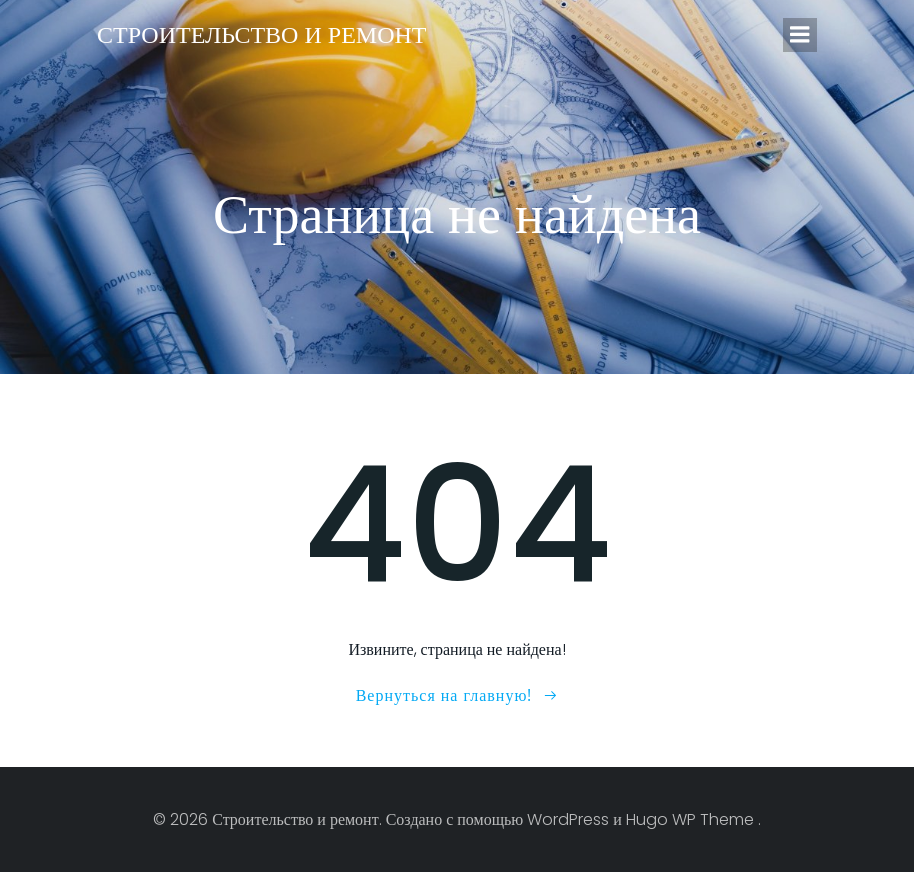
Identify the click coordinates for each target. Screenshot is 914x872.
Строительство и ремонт (261, 34)
